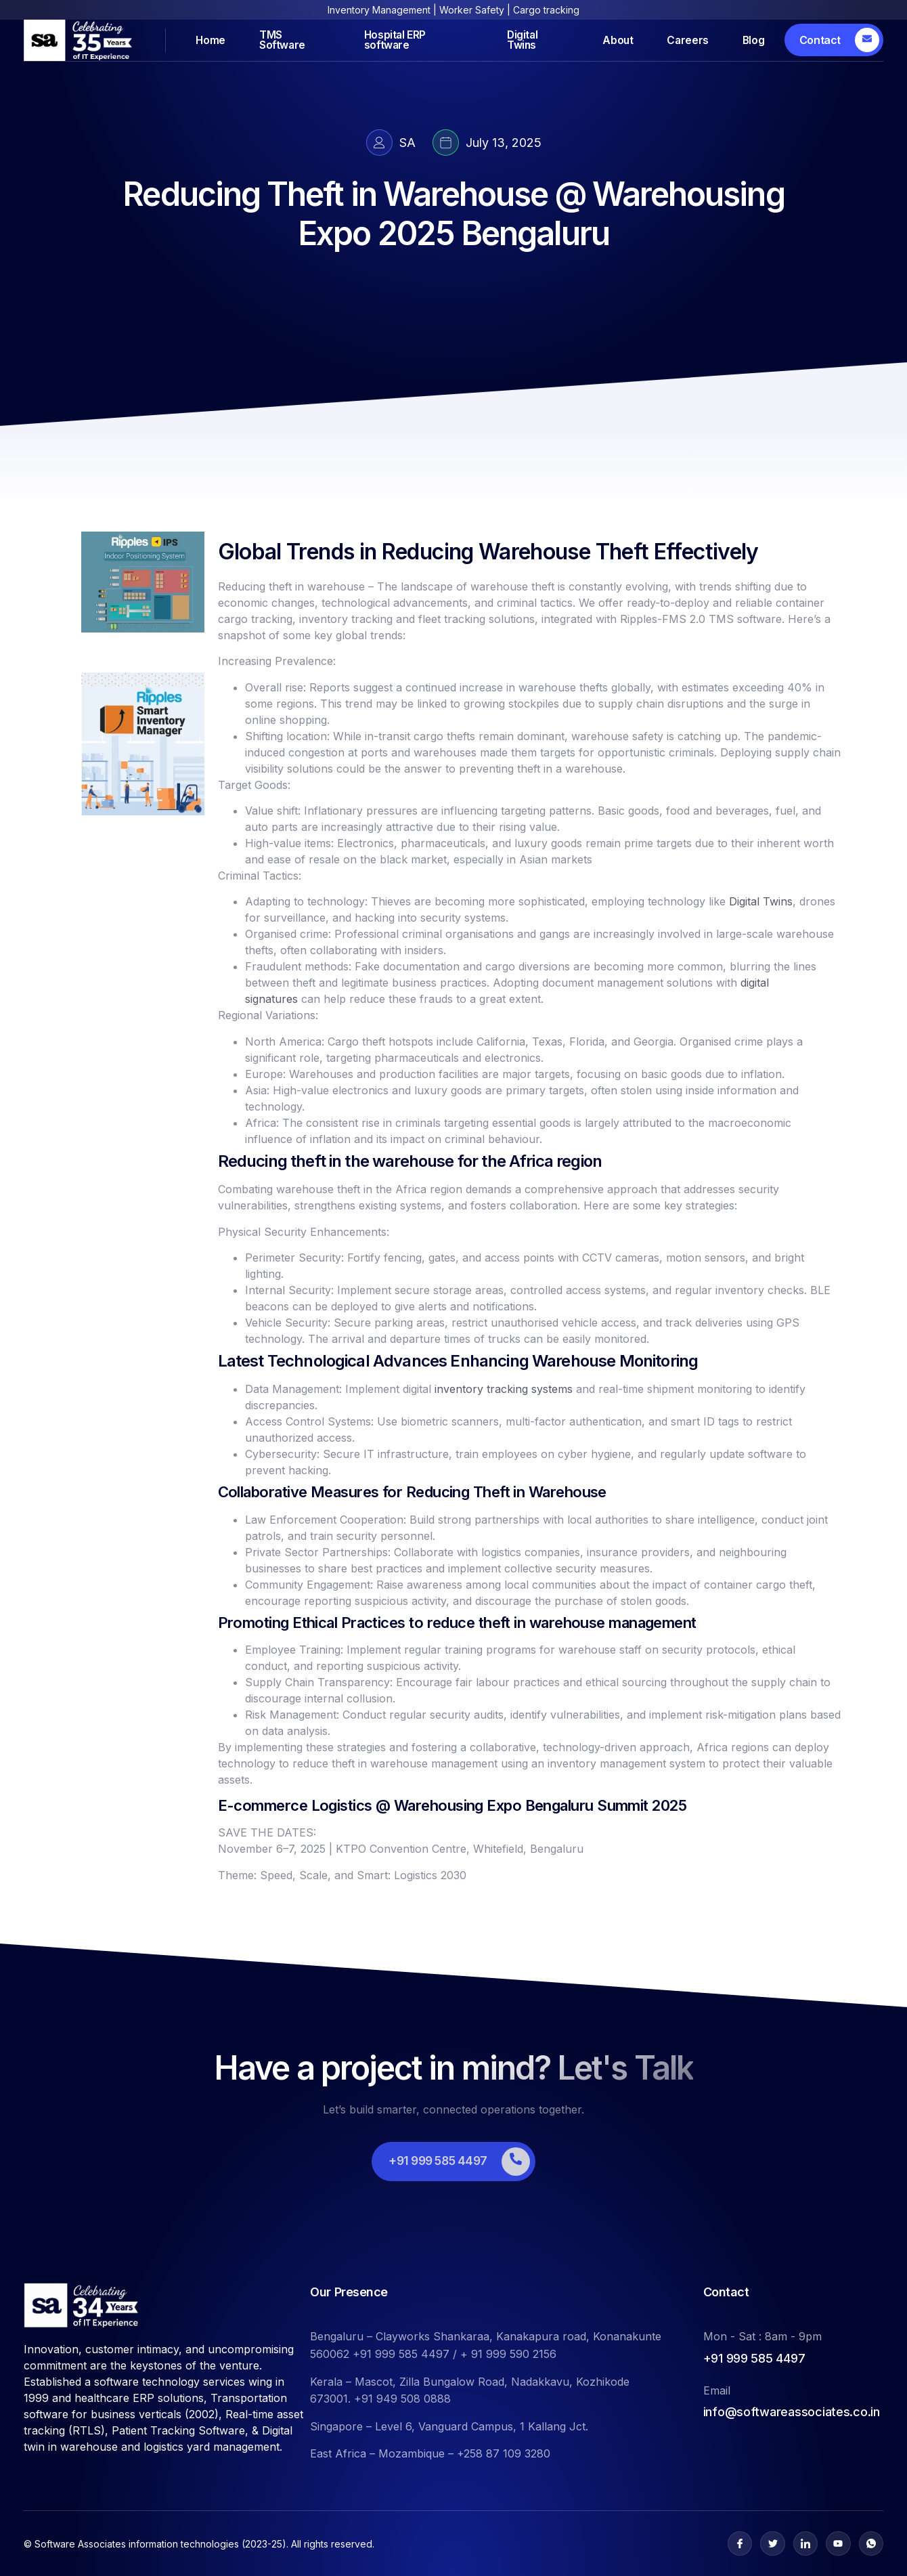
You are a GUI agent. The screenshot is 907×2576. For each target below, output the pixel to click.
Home (215, 40)
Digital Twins (516, 40)
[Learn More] (833, 40)
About (606, 40)
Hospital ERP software (398, 40)
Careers (682, 40)
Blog (753, 40)
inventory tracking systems (504, 1389)
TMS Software (292, 40)
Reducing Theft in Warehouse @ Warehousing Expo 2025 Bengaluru (453, 213)
